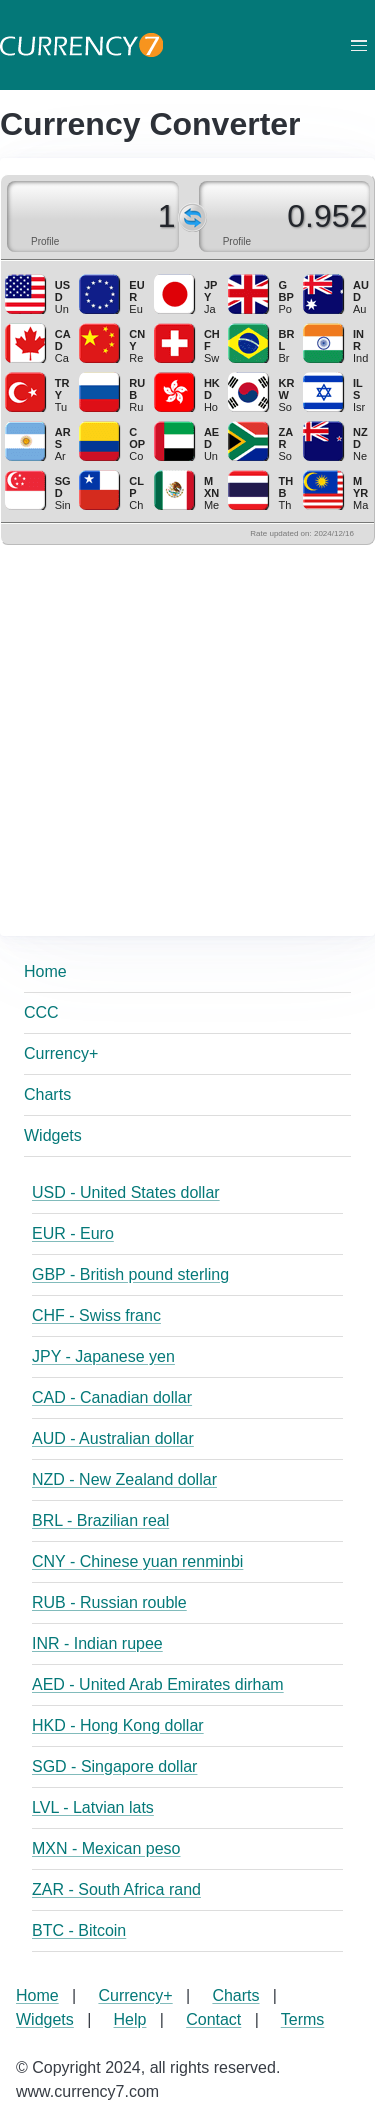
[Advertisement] (187, 732)
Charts (47, 1094)
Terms (303, 2019)
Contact (213, 2019)
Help (130, 2019)
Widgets (53, 1135)
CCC (41, 1012)
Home (45, 971)
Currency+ (61, 1053)
